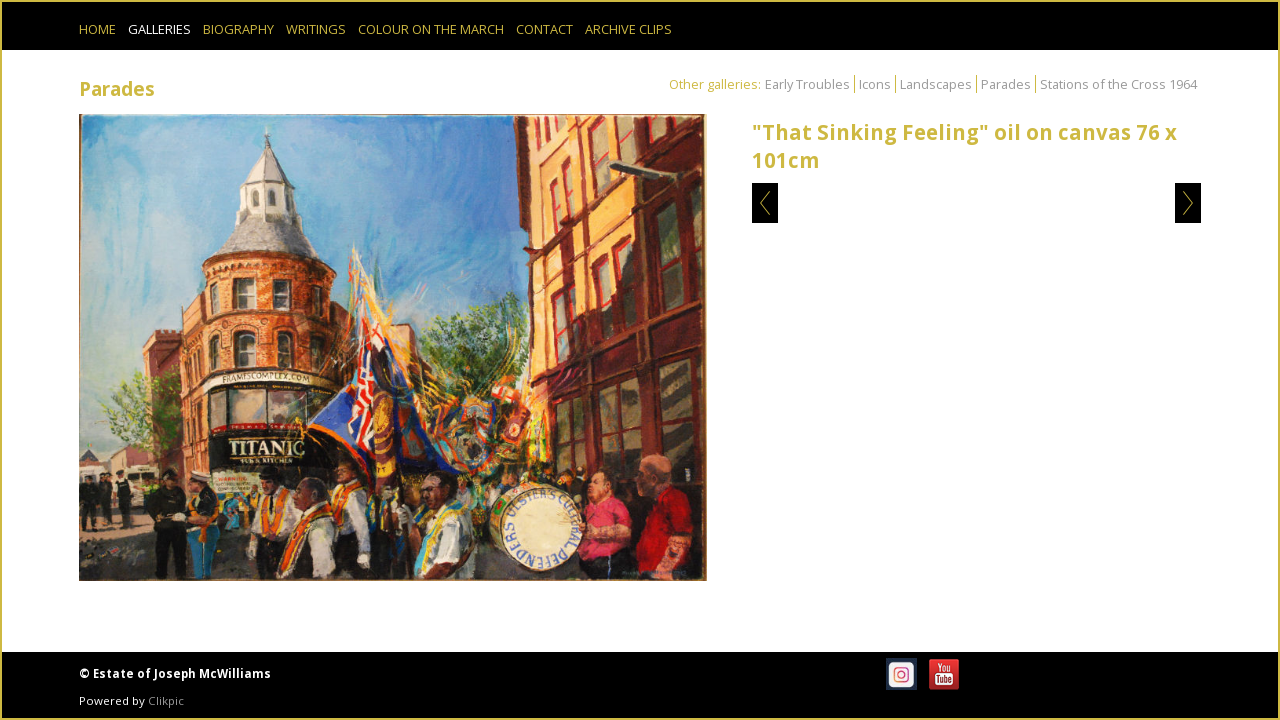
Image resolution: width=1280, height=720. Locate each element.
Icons (875, 84)
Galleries (159, 29)
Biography (238, 29)
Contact (544, 29)
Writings (316, 29)
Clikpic (166, 700)
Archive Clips (628, 29)
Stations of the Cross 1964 (1118, 84)
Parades (1006, 84)
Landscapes (936, 84)
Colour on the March (431, 29)
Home (97, 29)
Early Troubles (807, 84)
